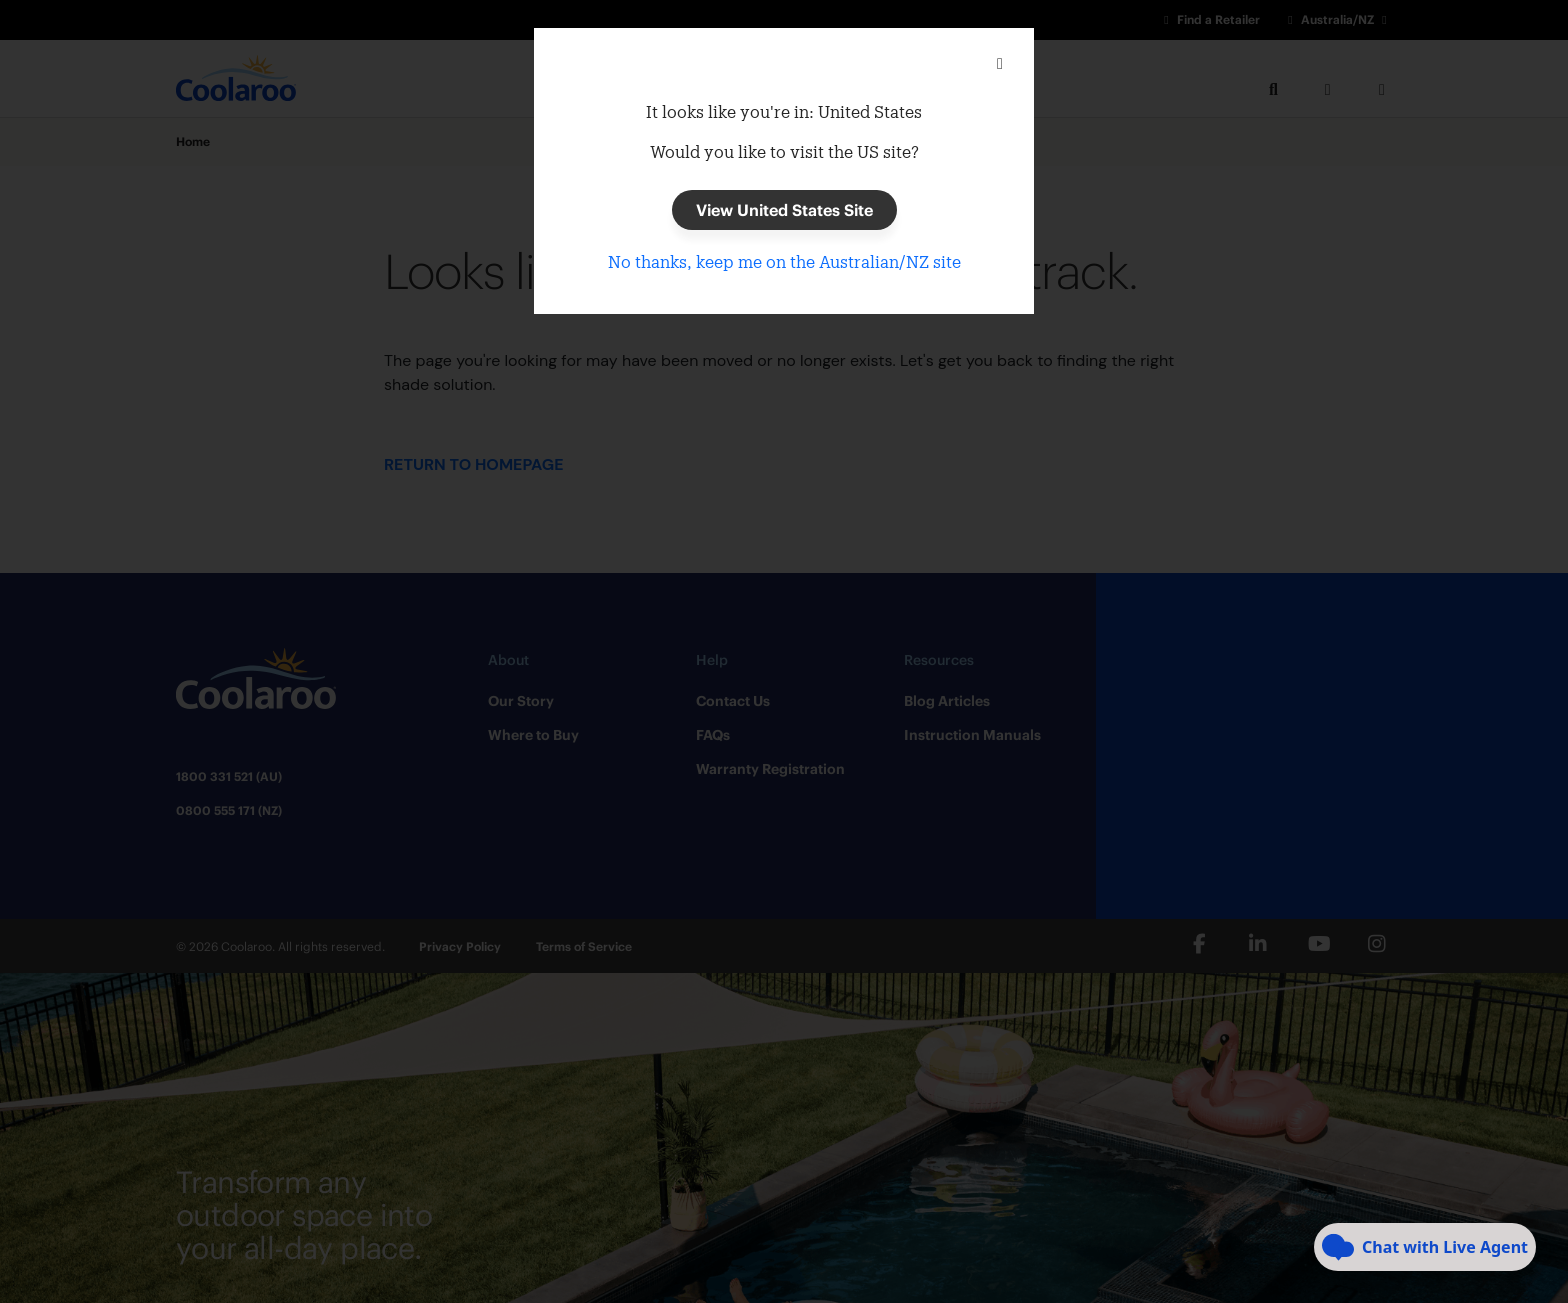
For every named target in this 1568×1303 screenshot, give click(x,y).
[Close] (1000, 64)
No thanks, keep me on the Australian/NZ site (784, 261)
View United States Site (784, 210)
